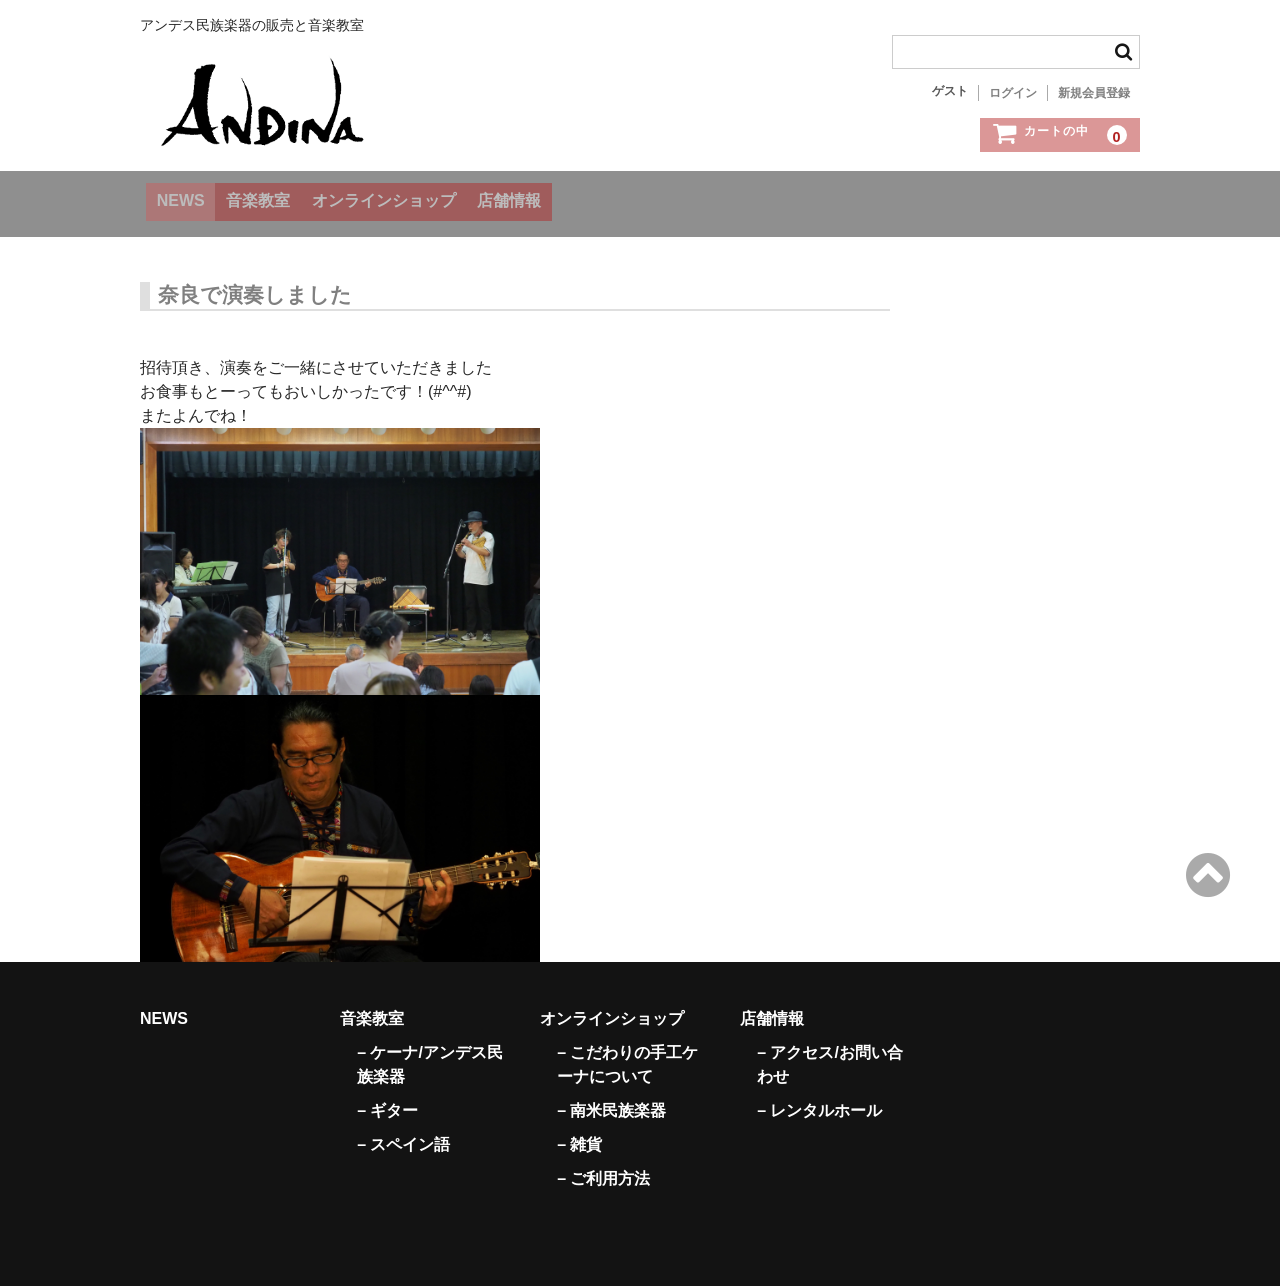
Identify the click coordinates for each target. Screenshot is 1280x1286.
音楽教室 (289, 198)
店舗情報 (588, 198)
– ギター (387, 1096)
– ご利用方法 (603, 1164)
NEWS (187, 198)
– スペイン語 (403, 1130)
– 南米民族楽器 (611, 1096)
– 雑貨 (579, 1130)
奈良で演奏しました (255, 281)
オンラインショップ (438, 198)
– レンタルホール (819, 1096)
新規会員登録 (1094, 93)
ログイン (1013, 93)
